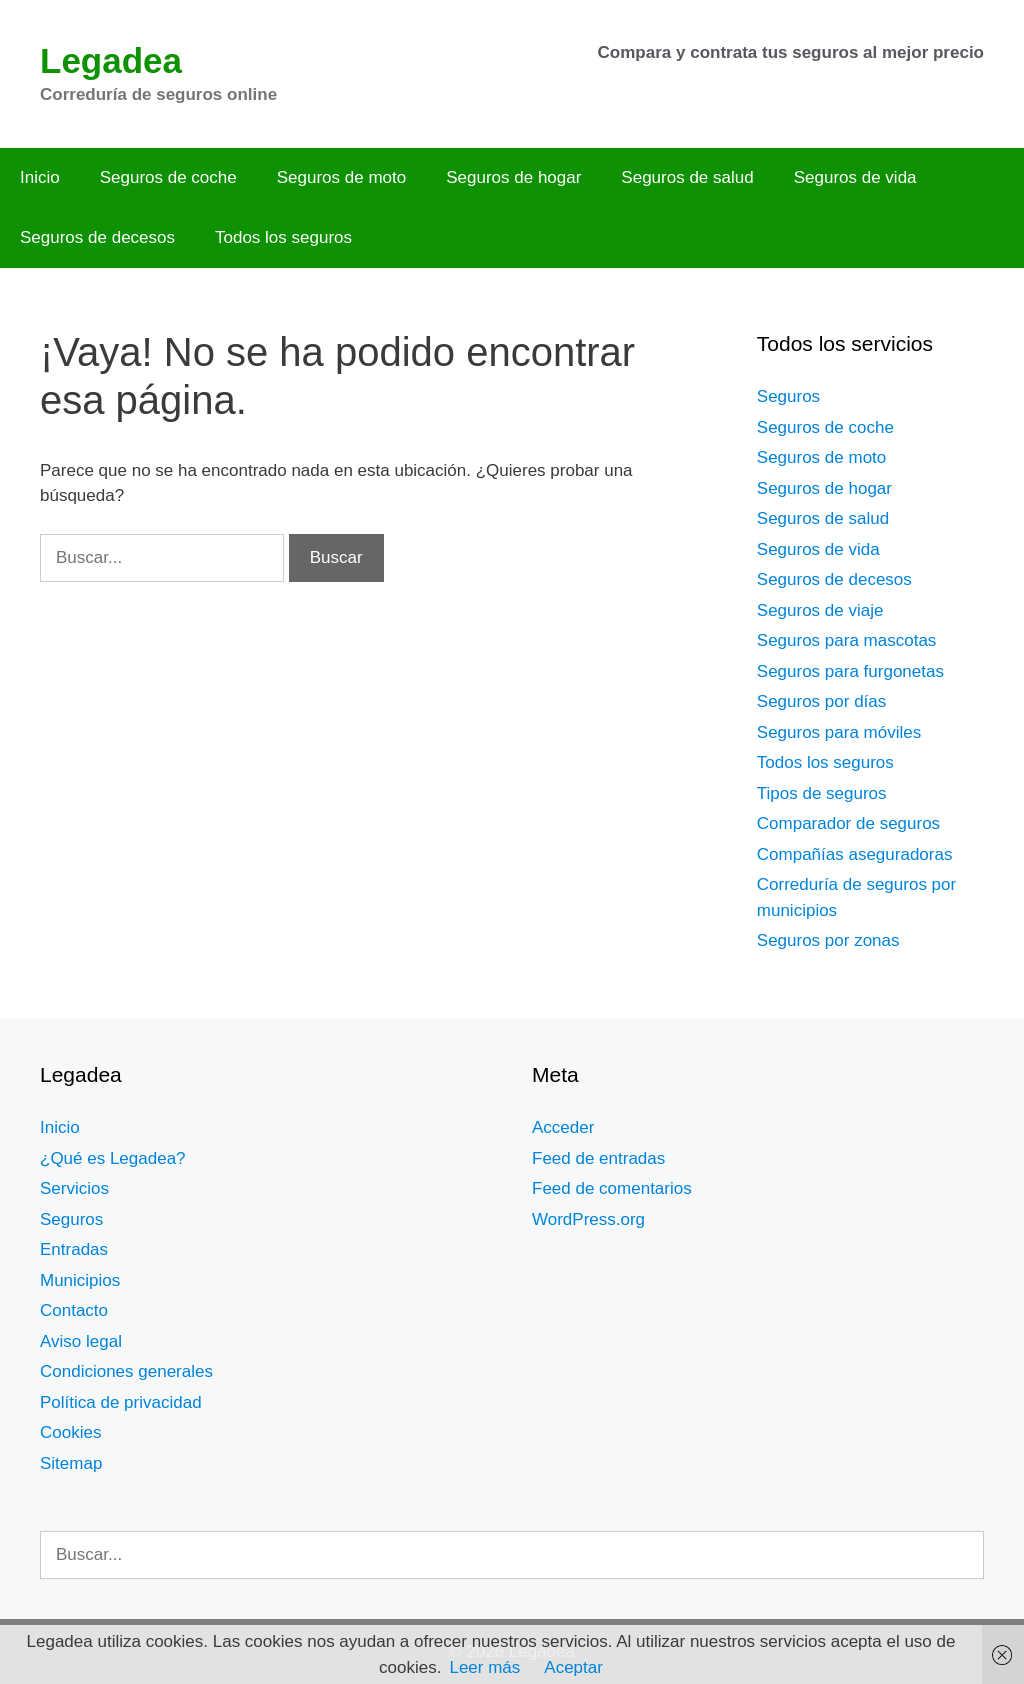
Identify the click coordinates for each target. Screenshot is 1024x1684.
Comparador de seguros (848, 823)
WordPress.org (588, 1219)
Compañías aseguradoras (855, 854)
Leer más (484, 1667)
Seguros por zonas (828, 940)
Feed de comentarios (612, 1188)
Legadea (111, 60)
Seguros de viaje (820, 610)
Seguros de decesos (97, 237)
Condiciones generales (126, 1371)
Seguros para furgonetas (850, 671)
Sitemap (71, 1463)
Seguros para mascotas (847, 640)
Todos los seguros (283, 237)
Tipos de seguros (822, 793)
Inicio (40, 177)
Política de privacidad (121, 1402)
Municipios (80, 1280)
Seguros (788, 396)
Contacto (74, 1310)
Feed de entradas (598, 1158)
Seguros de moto (341, 177)
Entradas (74, 1249)
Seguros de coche (168, 177)
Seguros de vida (855, 177)
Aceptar (573, 1667)
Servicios (74, 1188)
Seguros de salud (687, 177)
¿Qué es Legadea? (113, 1158)
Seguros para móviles (839, 732)
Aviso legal (81, 1341)
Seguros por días (821, 701)
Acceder (563, 1127)
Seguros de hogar (513, 177)
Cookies (70, 1432)
